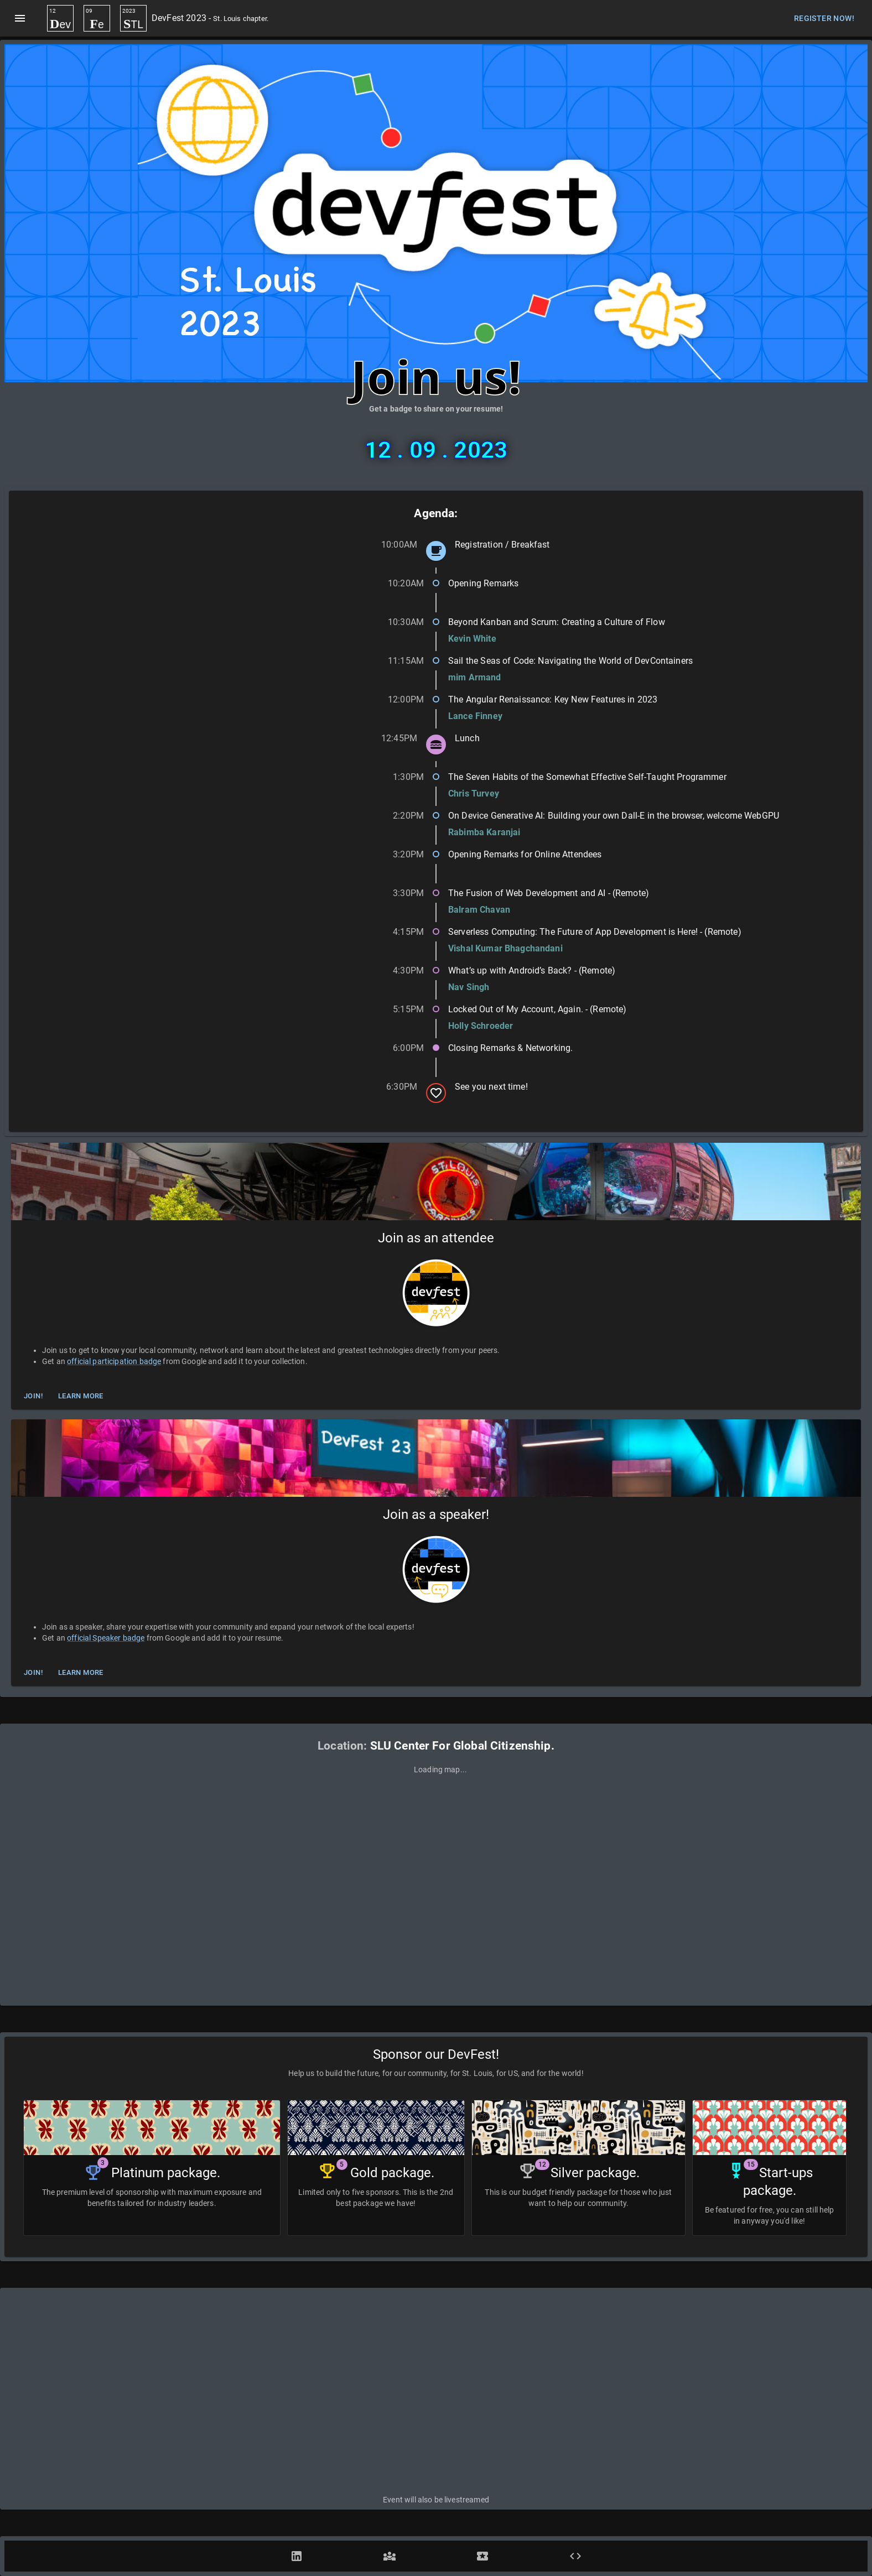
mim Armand (474, 677)
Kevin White (472, 638)
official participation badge (114, 1361)
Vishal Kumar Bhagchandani (505, 948)
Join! (33, 1396)
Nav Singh (468, 987)
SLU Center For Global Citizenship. (462, 1745)
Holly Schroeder (480, 1026)
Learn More (80, 1396)
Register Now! (824, 18)
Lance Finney (475, 716)
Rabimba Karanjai (484, 832)
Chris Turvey (473, 793)
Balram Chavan (479, 909)
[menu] (20, 18)
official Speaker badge (105, 1637)
